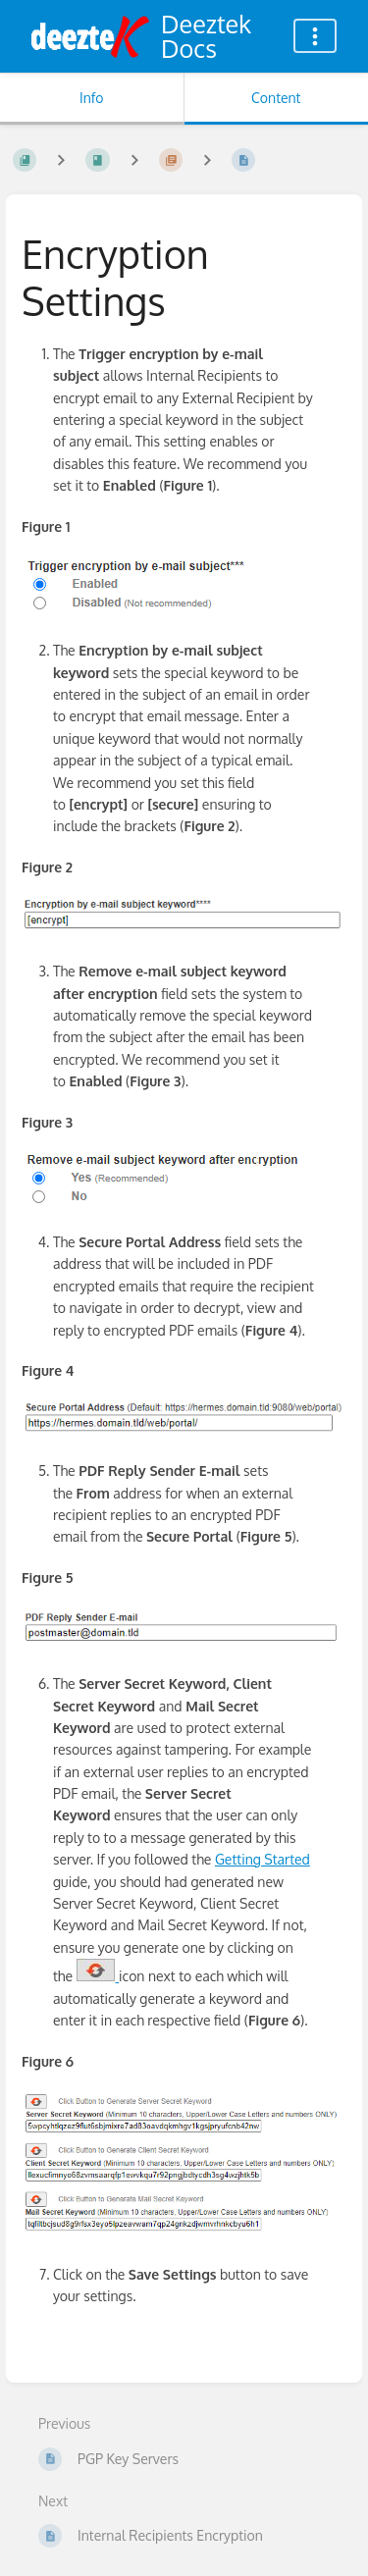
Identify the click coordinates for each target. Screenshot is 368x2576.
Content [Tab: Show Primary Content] (275, 97)
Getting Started (262, 1859)
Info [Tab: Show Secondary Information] (91, 97)
